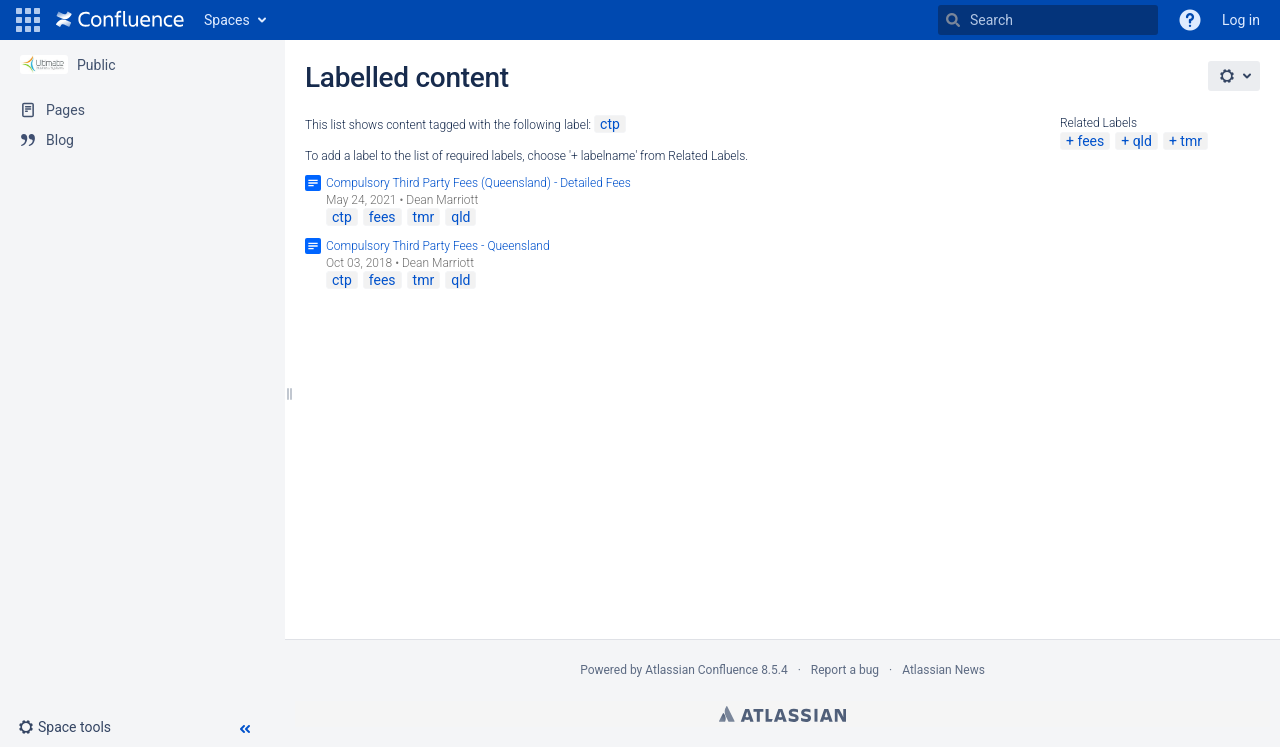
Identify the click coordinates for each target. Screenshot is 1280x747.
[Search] (953, 20)
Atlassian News (943, 670)
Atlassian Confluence (701, 670)
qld (1142, 141)
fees (1090, 141)
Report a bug (845, 670)
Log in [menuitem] (1241, 20)
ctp (610, 124)
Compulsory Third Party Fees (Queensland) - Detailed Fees (478, 183)
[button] (28, 20)
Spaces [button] (227, 20)
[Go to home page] (120, 20)
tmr (1191, 141)
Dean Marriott (442, 200)
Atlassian (782, 714)
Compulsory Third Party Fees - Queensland (438, 246)
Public (96, 65)
